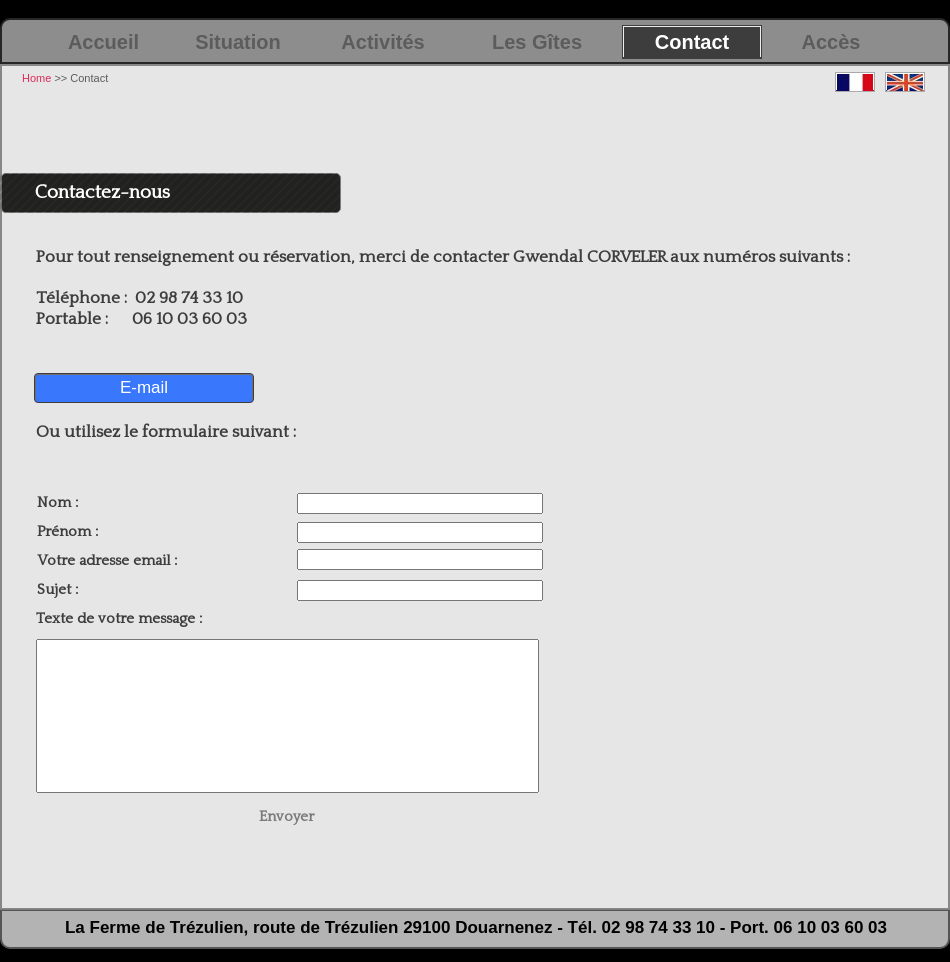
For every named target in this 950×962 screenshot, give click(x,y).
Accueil (103, 42)
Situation (238, 42)
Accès (831, 42)
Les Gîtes (537, 42)
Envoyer (286, 816)
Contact (692, 42)
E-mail (144, 387)
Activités (382, 42)
